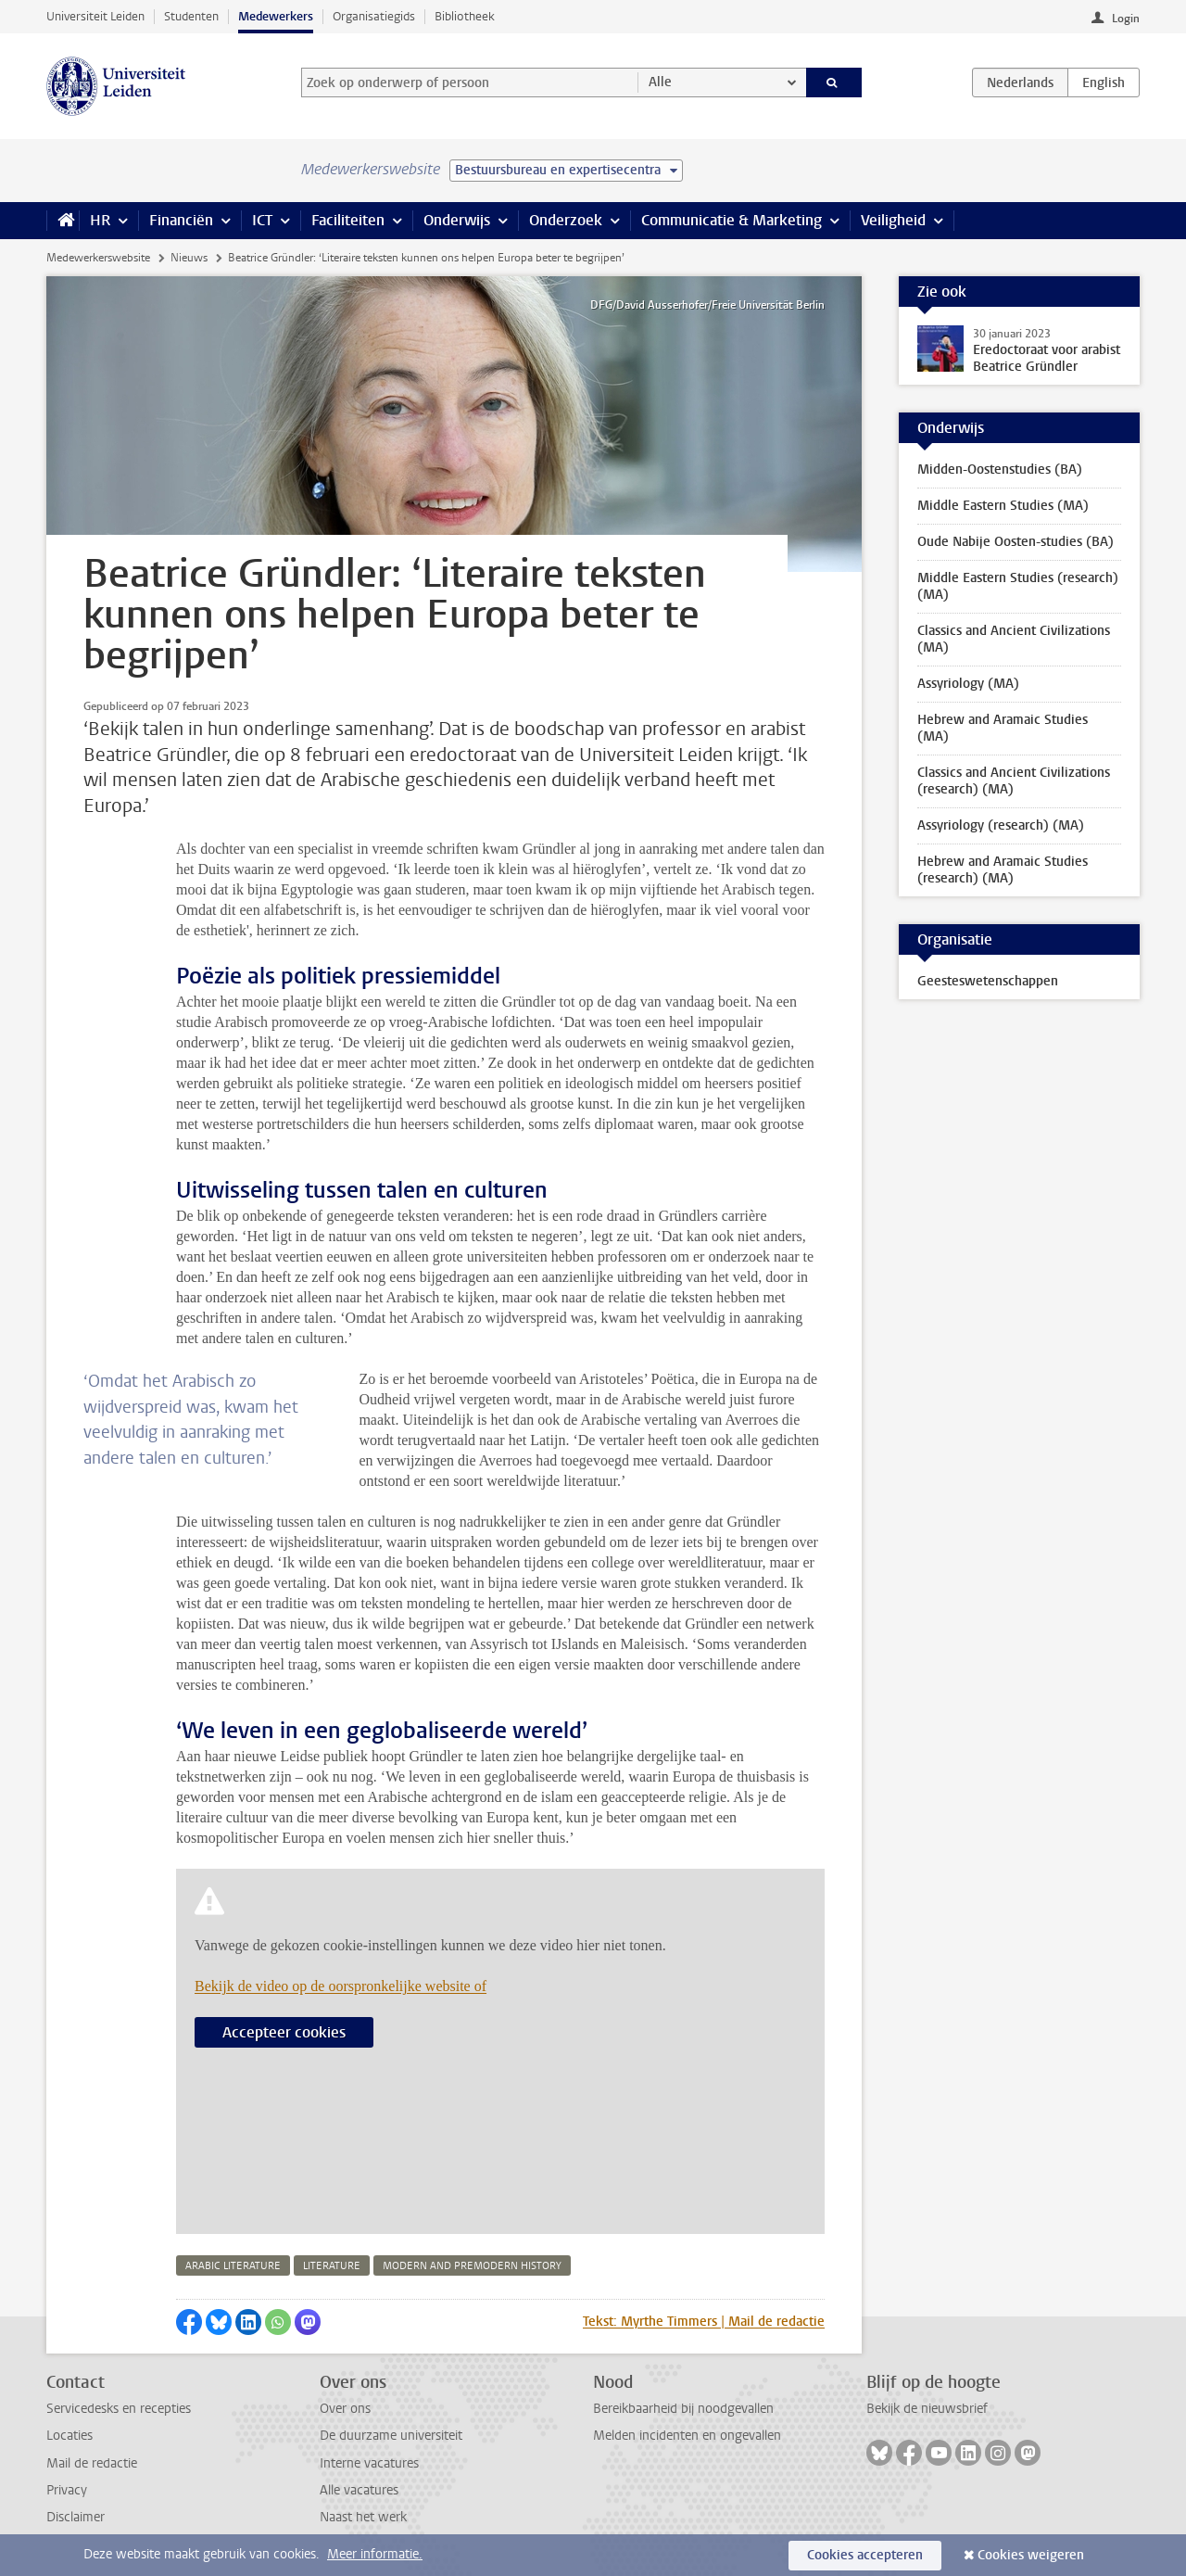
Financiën (181, 220)
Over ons (345, 2408)
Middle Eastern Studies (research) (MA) (1017, 586)
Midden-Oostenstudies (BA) (999, 469)
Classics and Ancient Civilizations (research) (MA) (1013, 781)
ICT (262, 220)
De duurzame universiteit (391, 2435)
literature (331, 2266)
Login (1126, 18)
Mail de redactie (91, 2463)
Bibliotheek (465, 16)
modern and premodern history (472, 2266)
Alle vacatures (359, 2490)
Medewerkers (275, 16)
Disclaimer (75, 2517)
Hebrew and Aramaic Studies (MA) (1002, 728)
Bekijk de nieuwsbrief (927, 2408)
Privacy (66, 2490)
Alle (660, 82)
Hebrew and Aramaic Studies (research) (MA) (1002, 870)
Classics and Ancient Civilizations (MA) (1013, 639)
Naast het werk (363, 2517)
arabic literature (233, 2266)
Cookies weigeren (1031, 2555)
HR (100, 220)
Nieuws (189, 257)
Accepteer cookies (284, 2032)
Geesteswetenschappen (987, 981)
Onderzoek (565, 220)
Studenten (191, 16)
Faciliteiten (348, 220)
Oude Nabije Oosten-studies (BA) (1015, 542)
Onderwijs (456, 220)
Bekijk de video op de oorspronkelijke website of (340, 1986)
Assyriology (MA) (968, 683)
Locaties (69, 2435)
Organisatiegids (374, 16)
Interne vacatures (369, 2463)
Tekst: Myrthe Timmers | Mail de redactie (704, 2321)
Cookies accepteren (865, 2555)
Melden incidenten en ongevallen (687, 2435)
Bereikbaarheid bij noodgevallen (683, 2408)
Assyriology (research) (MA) (1000, 825)
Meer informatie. (375, 2554)
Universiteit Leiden (95, 16)
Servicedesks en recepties (118, 2408)
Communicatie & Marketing (731, 220)
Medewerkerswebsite (98, 257)
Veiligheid (893, 220)
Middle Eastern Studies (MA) (1003, 505)
